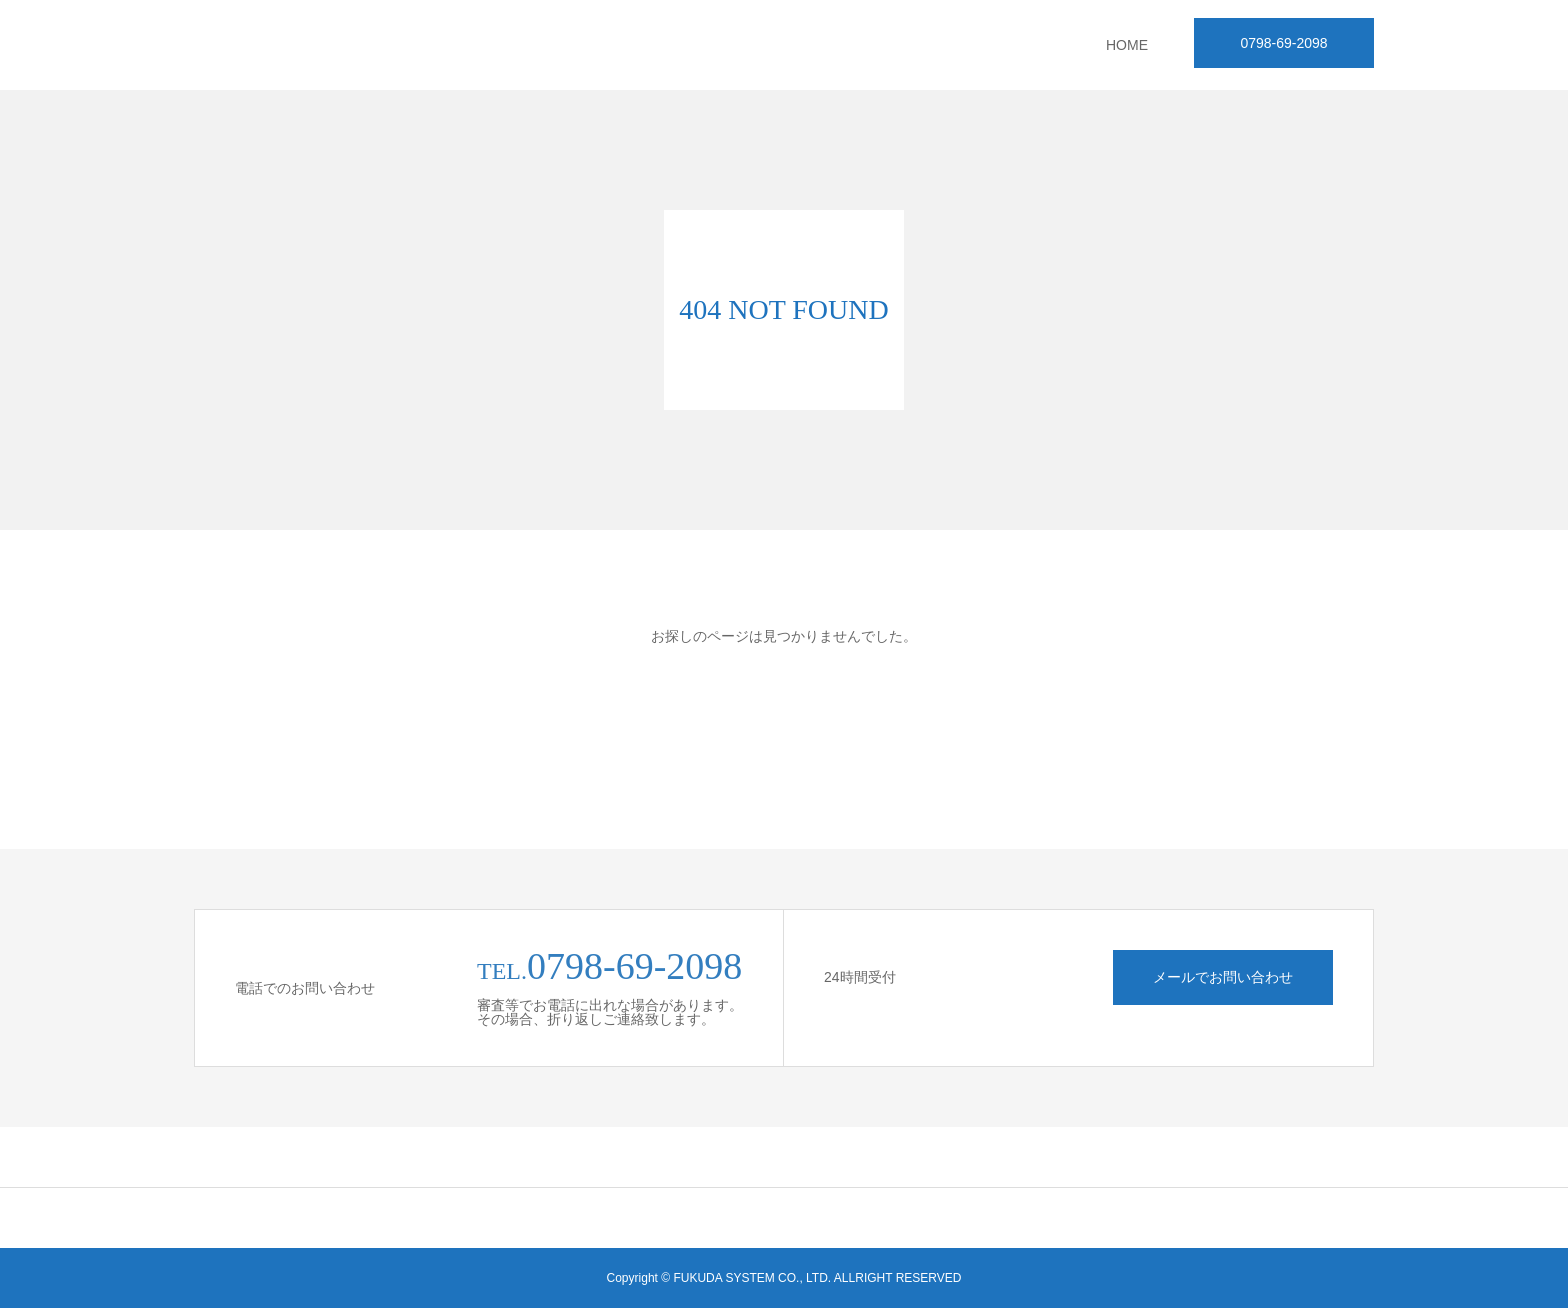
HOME (1127, 45)
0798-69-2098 (1283, 43)
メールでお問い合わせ (1223, 977)
